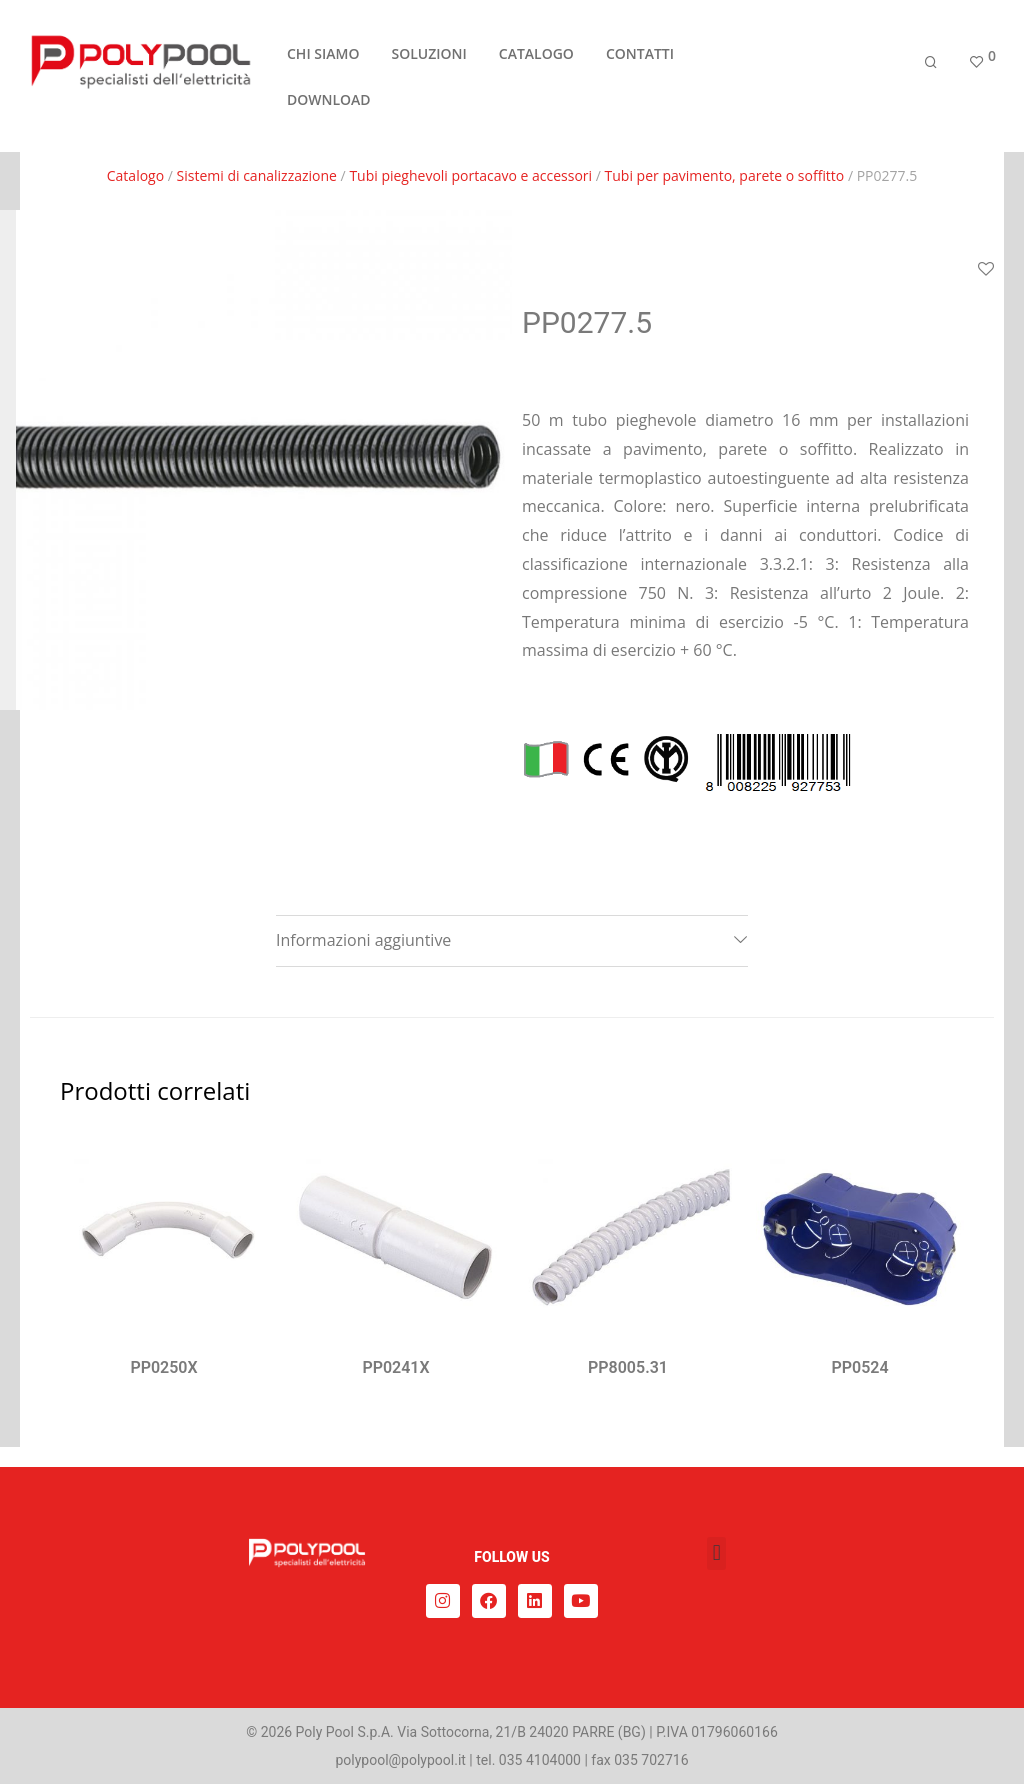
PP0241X (395, 1367)
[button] (716, 1553)
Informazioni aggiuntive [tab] (363, 940)
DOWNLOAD (329, 99)
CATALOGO (536, 53)
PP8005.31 (628, 1367)
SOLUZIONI (428, 53)
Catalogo (135, 175)
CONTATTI (640, 53)
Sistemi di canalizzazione (257, 175)
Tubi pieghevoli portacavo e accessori (470, 175)
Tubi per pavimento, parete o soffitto (725, 175)
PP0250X (163, 1367)
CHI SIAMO (323, 53)
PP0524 (859, 1367)
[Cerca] (931, 62)
